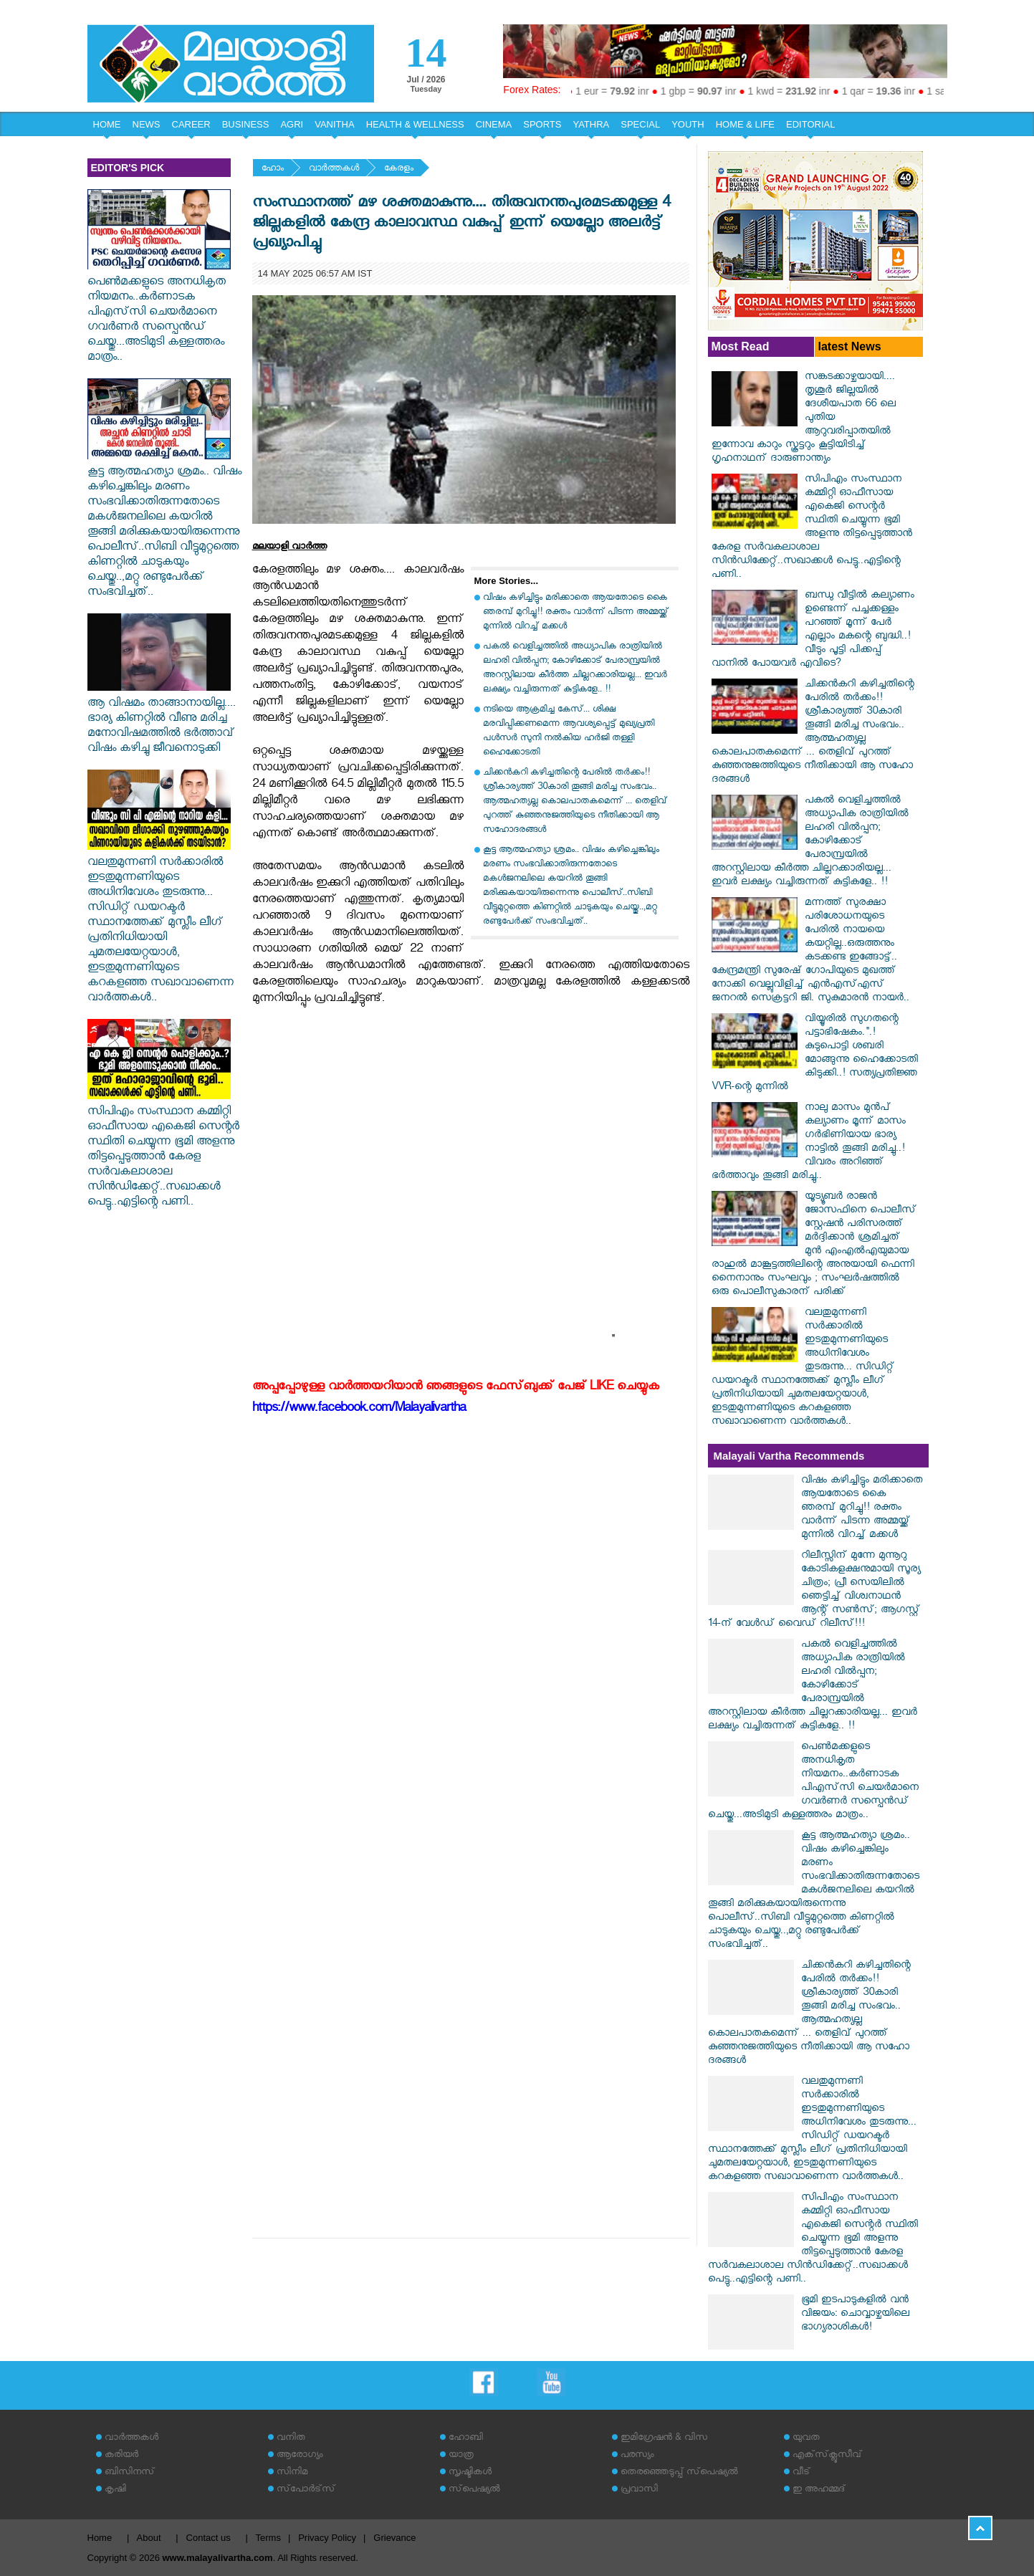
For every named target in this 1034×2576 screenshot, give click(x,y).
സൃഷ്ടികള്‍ (470, 2473)
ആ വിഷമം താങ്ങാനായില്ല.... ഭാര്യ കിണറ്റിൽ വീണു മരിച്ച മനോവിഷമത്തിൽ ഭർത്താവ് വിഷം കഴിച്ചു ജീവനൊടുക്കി (161, 719)
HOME (107, 124)
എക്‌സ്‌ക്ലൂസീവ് (827, 2456)
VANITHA (334, 124)
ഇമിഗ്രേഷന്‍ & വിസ (664, 2439)
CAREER (191, 124)
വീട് (801, 2473)
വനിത (291, 2439)
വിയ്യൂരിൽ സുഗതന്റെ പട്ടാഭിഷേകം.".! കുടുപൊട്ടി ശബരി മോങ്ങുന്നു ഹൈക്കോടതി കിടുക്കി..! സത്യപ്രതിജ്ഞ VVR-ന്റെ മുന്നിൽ (815, 1054)
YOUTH (687, 124)
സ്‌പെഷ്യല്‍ (474, 2490)
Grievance (394, 2537)
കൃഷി (115, 2490)
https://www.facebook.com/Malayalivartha (359, 1410)
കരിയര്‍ (121, 2456)
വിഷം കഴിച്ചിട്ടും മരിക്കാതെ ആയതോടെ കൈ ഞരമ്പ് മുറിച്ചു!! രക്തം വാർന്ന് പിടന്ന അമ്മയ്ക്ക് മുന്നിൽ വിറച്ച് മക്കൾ (576, 613)
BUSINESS (245, 124)
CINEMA (494, 124)
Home (100, 2537)
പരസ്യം (637, 2456)
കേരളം (398, 169)
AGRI (291, 124)
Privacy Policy (327, 2537)
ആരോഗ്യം (299, 2456)
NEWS (147, 124)
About (149, 2537)
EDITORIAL (810, 124)
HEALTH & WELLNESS (415, 124)
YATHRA (591, 124)
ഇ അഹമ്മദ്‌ (819, 2490)
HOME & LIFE (745, 124)
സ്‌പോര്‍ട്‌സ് (306, 2490)
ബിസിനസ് (130, 2473)
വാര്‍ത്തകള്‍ (334, 169)
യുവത (806, 2439)
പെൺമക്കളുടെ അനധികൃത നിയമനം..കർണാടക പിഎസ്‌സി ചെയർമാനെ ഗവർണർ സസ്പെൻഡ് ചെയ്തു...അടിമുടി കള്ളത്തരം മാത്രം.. (159, 313)
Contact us (208, 2537)
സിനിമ (292, 2473)
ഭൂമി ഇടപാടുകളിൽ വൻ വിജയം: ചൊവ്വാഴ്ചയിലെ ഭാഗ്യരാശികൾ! (855, 2314)
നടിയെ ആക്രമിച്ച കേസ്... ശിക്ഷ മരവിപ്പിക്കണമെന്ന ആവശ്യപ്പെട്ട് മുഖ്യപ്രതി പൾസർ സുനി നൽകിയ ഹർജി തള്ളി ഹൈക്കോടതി (568, 732)
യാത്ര (461, 2456)
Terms (268, 2537)
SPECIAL (640, 124)
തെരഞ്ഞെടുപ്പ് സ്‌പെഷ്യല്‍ (679, 2473)
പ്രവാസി (639, 2490)
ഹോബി (466, 2439)
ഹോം (273, 169)
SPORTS (542, 124)
